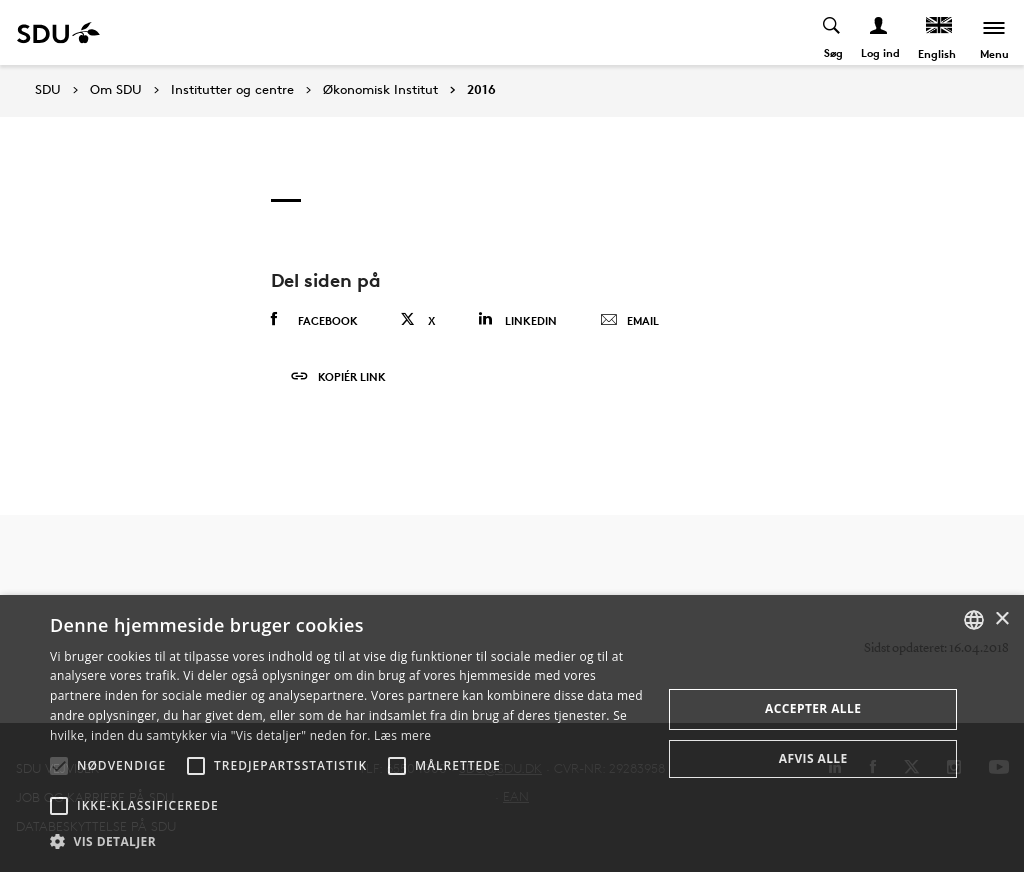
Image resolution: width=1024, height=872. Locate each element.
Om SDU (116, 90)
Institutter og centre (232, 90)
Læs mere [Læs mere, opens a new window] (402, 735)
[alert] (512, 733)
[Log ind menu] (879, 32)
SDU (48, 89)
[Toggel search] (832, 32)
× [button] (1001, 619)
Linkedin (517, 319)
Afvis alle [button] (813, 758)
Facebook (314, 320)
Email (629, 321)
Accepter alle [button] (813, 708)
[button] (59, 766)
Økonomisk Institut (380, 90)
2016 (481, 90)
